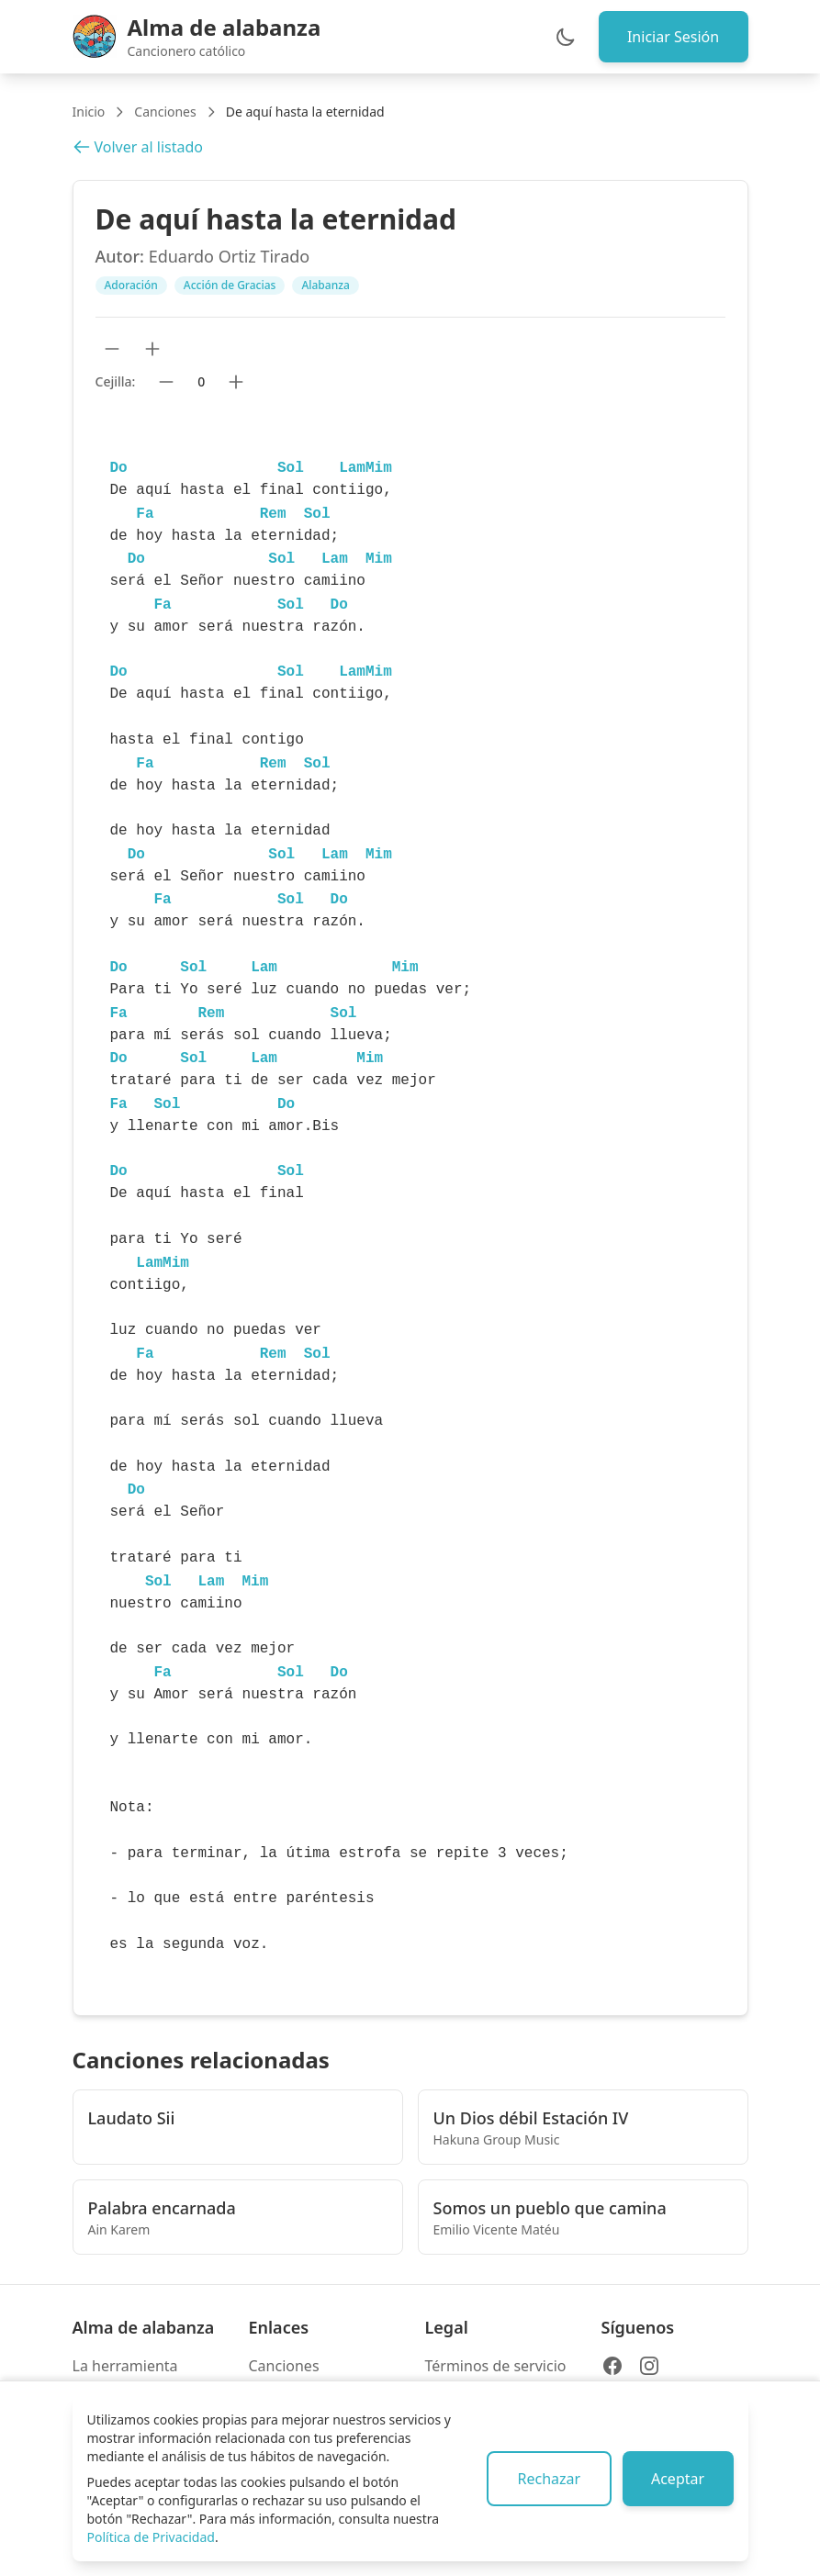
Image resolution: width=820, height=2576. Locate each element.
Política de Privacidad (151, 2537)
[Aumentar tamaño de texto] (152, 348)
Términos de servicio (496, 2366)
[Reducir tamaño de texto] (112, 348)
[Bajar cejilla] (166, 381)
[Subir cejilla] (236, 381)
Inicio (89, 111)
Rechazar (547, 2479)
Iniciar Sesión (672, 37)
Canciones (165, 111)
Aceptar (676, 2479)
